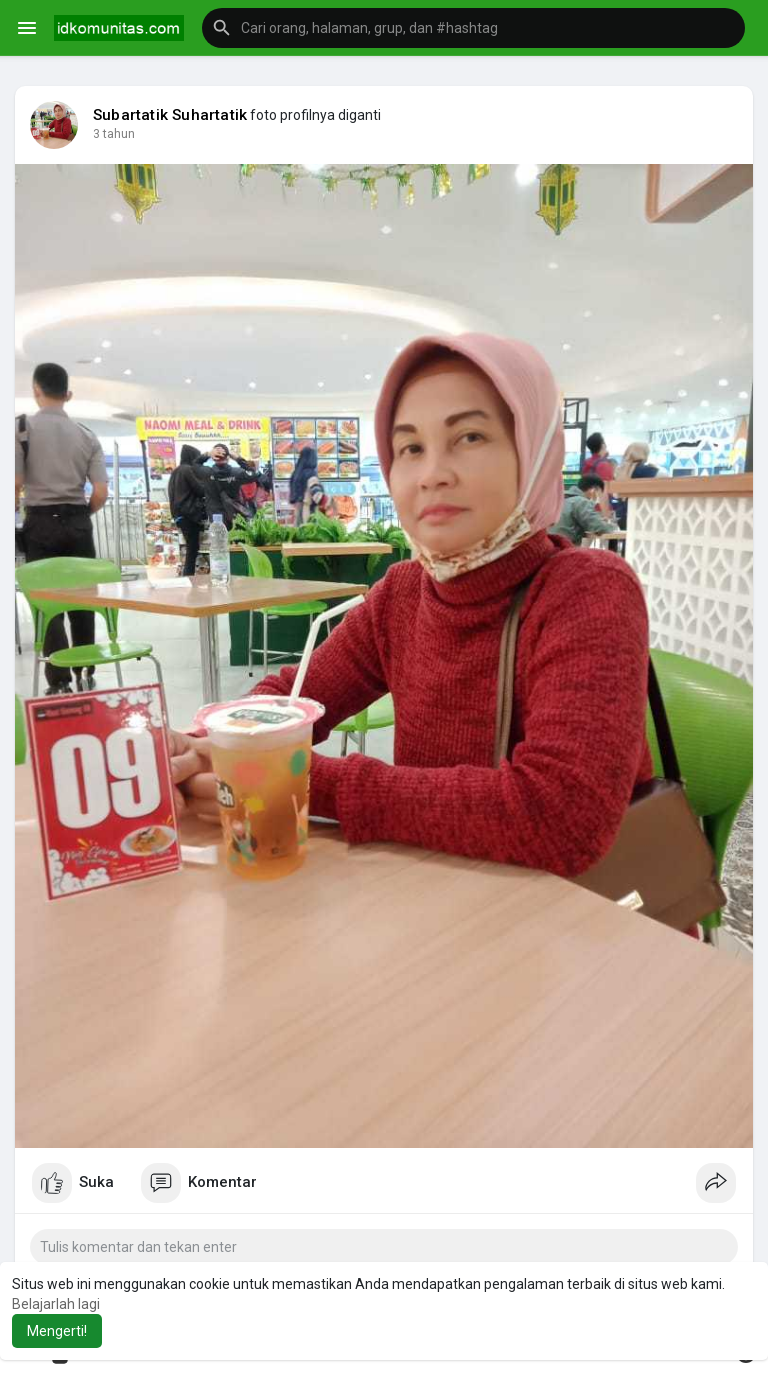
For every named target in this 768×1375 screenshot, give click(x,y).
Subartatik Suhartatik (170, 115)
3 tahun (114, 134)
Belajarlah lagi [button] (56, 1304)
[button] (473, 28)
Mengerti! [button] (57, 1331)
